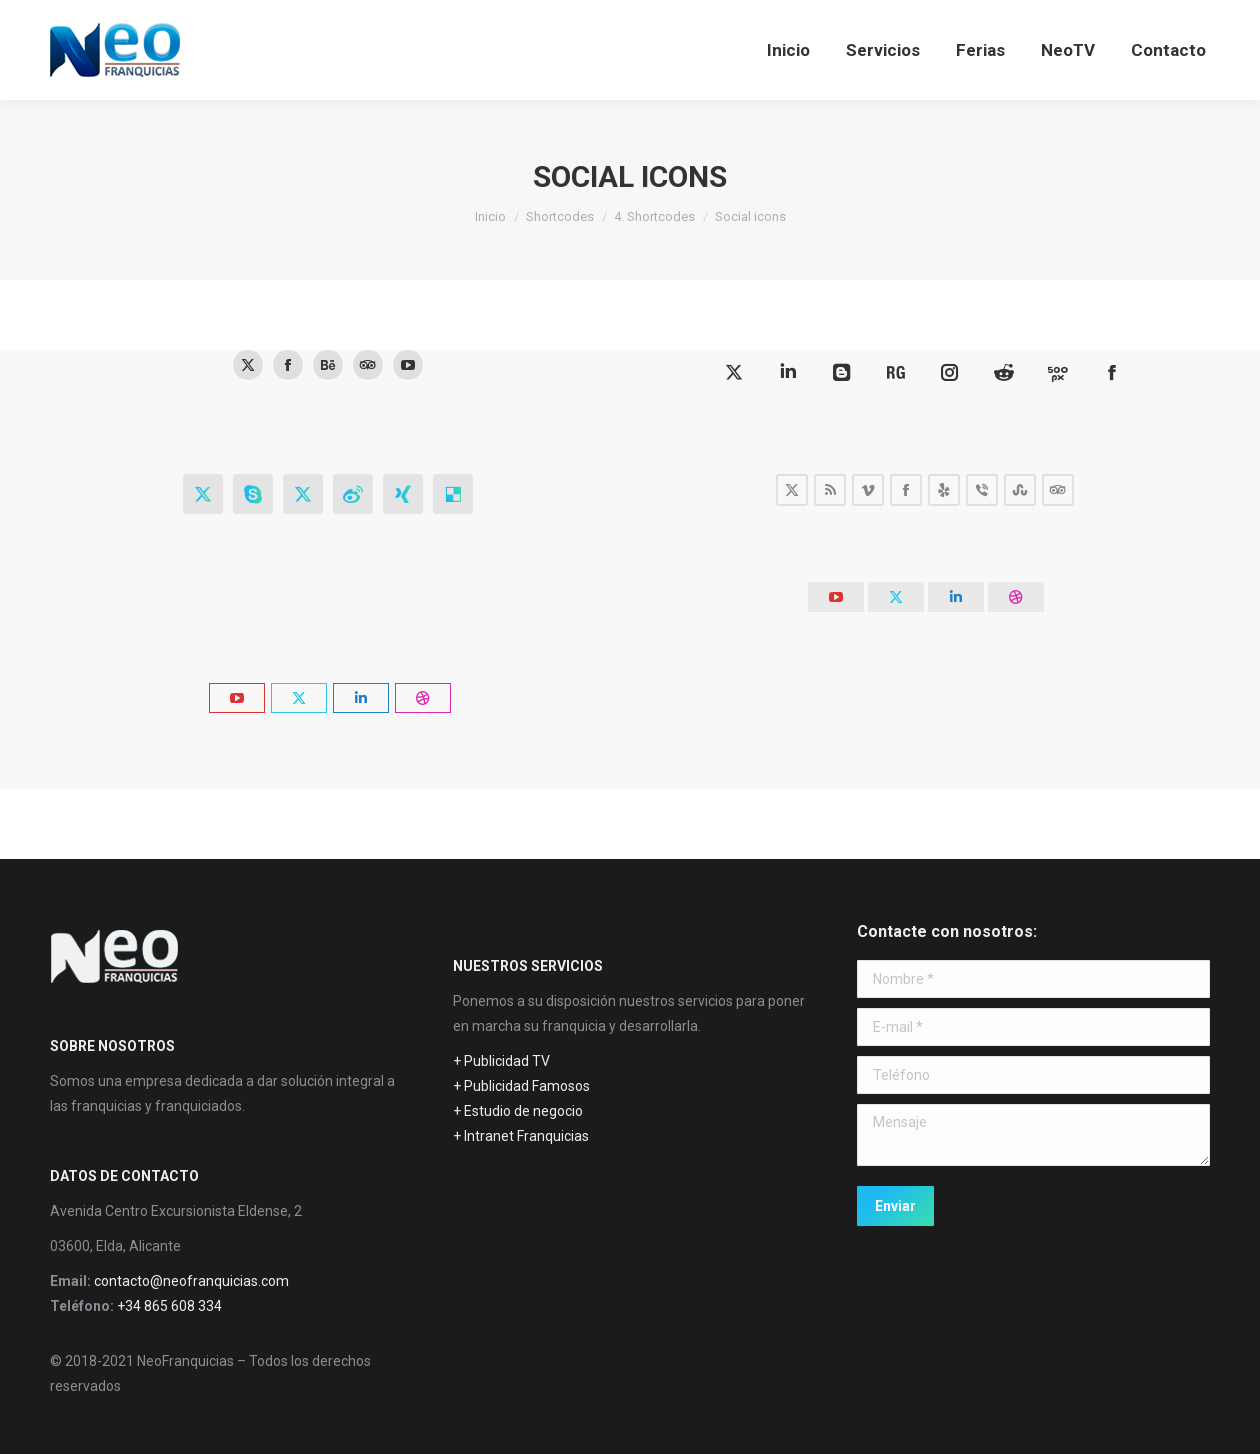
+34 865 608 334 (169, 1306)
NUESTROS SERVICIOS (528, 966)
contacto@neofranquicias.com (191, 1281)
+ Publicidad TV (501, 1061)
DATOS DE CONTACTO (124, 1176)
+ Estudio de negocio (518, 1111)
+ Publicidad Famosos (521, 1086)
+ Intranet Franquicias (521, 1136)
